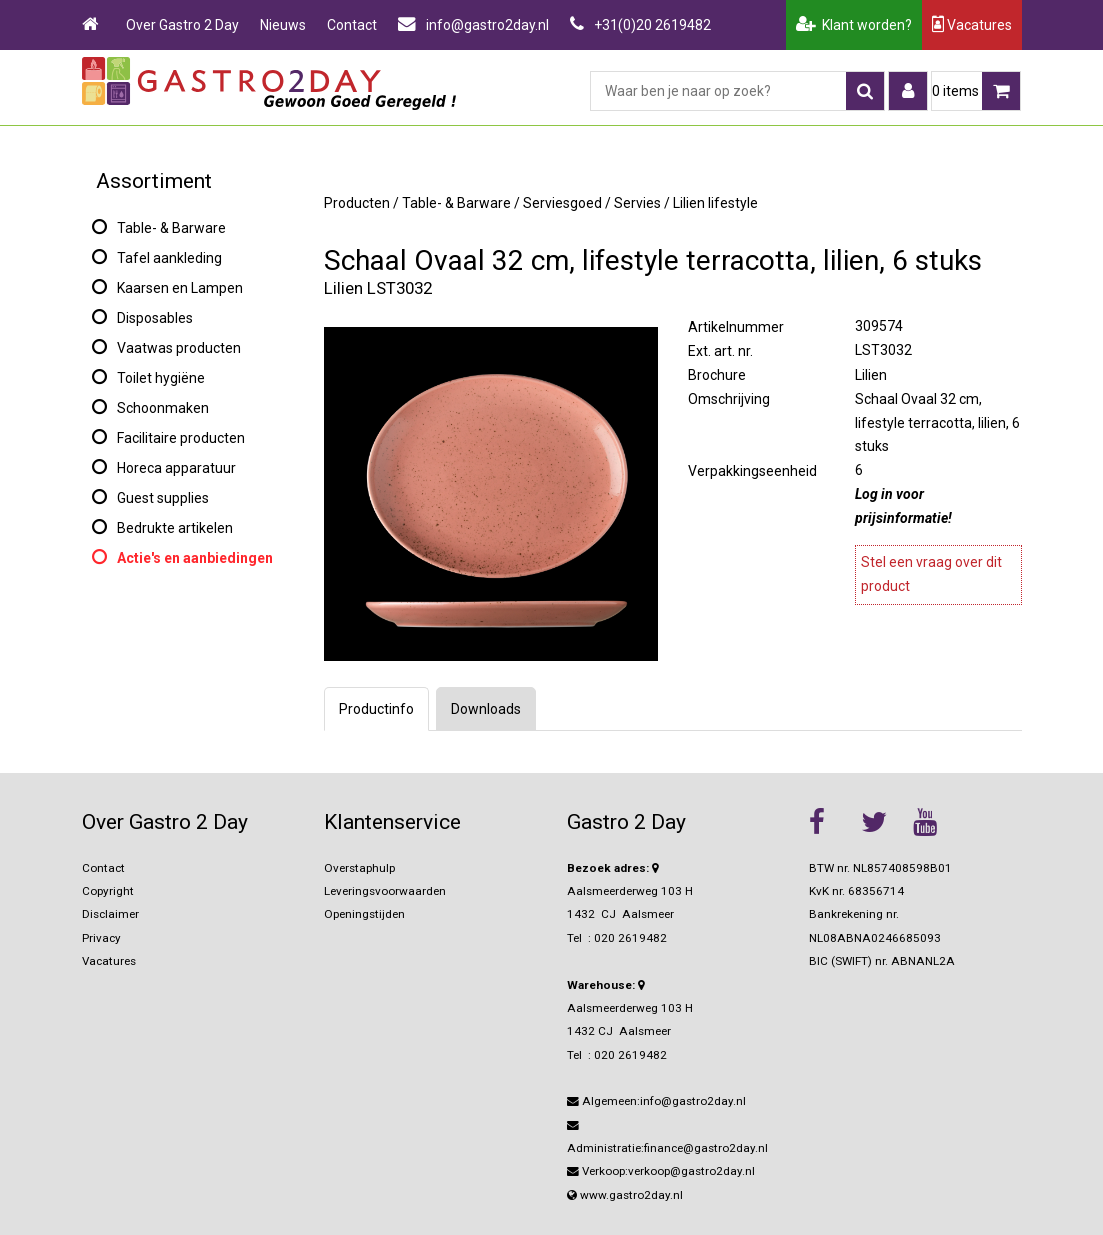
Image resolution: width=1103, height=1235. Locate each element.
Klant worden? (854, 25)
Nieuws (283, 25)
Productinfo (376, 709)
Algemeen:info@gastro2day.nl (656, 1101)
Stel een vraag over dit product (931, 574)
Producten (357, 203)
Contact (352, 25)
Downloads (486, 709)
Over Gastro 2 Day (182, 25)
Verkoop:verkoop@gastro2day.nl (661, 1171)
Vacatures (972, 24)
